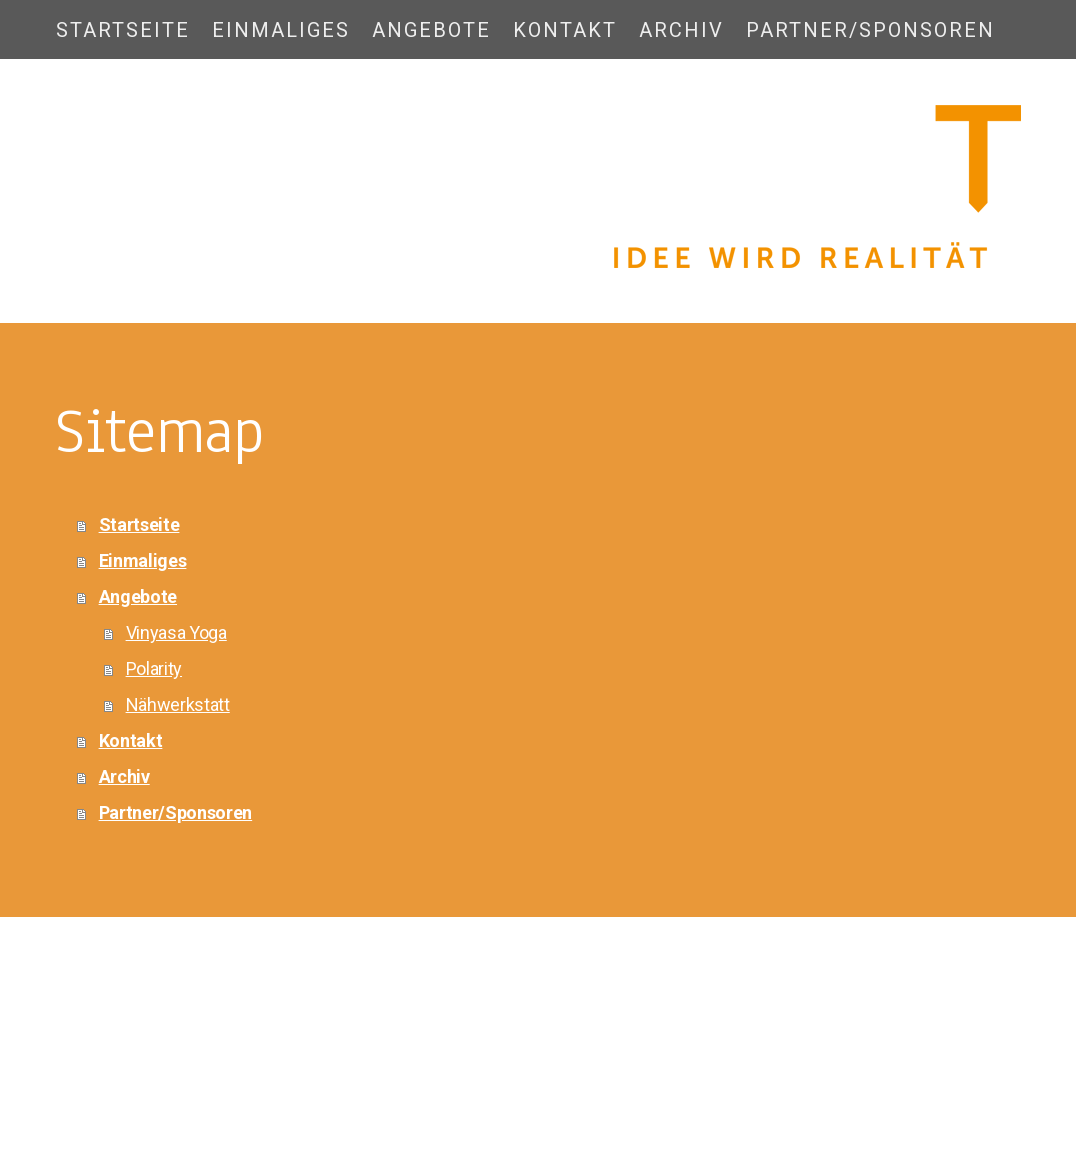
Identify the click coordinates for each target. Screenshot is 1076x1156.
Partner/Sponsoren (870, 30)
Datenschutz (159, 1041)
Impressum (86, 1041)
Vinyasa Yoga (176, 632)
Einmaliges (281, 30)
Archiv (681, 30)
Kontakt (565, 30)
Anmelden (993, 1060)
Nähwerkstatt (178, 704)
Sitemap (322, 1041)
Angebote (431, 30)
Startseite (123, 30)
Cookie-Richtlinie (247, 1041)
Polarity (154, 668)
